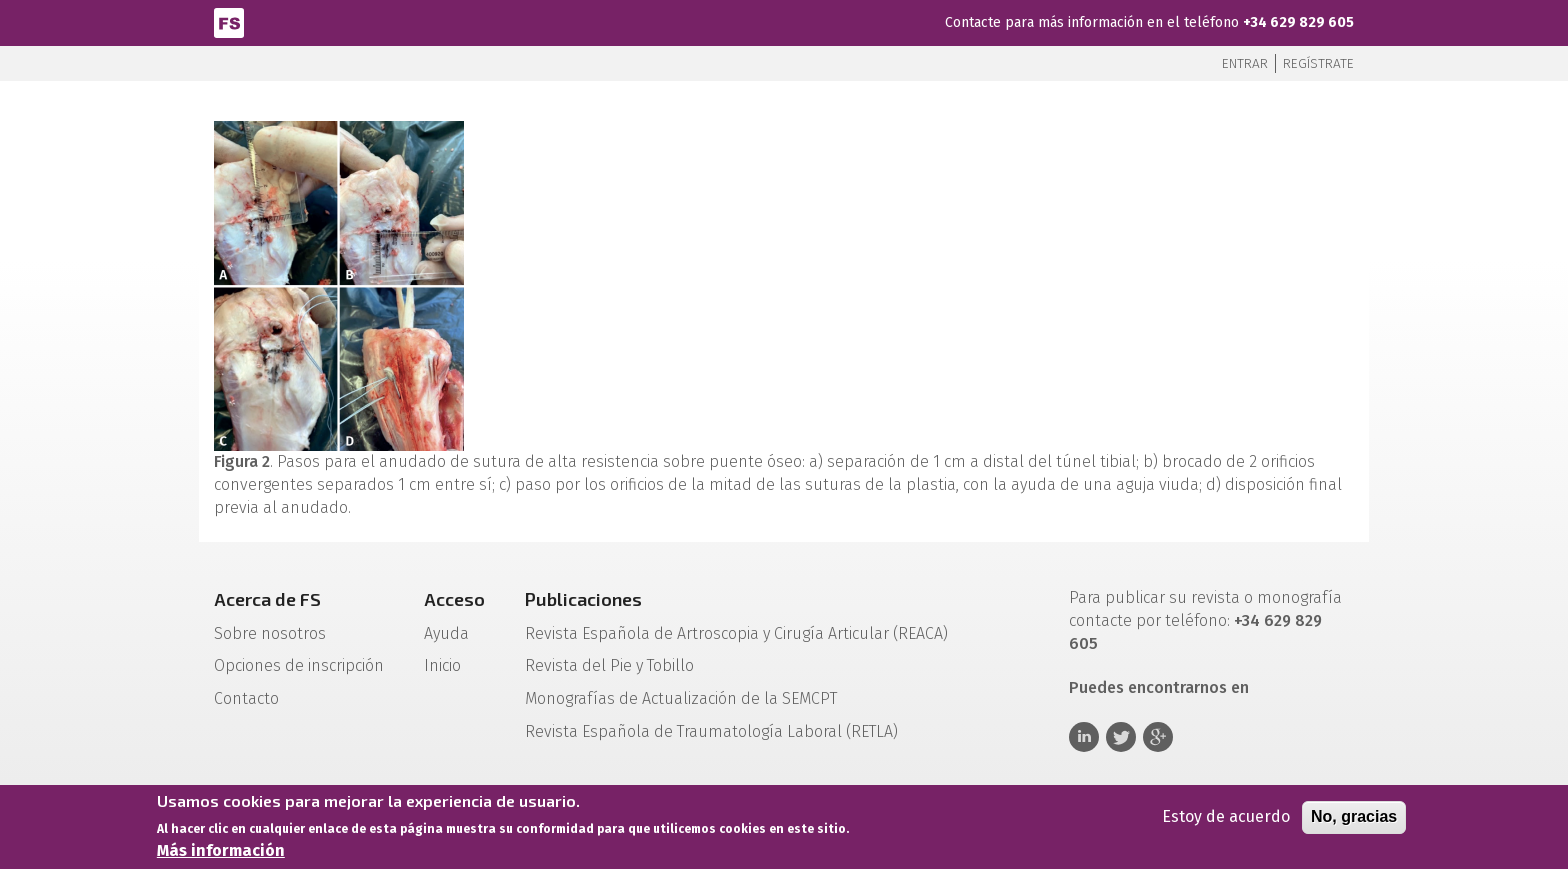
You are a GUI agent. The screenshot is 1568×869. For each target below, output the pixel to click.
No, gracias (1354, 821)
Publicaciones (583, 599)
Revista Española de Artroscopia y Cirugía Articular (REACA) (736, 633)
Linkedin (1084, 737)
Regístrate (1318, 63)
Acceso (454, 599)
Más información (221, 855)
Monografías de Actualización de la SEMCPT (681, 698)
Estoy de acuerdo (1226, 821)
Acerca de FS (267, 599)
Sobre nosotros (270, 633)
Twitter (1121, 737)
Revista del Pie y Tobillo (609, 665)
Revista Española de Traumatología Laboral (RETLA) (711, 731)
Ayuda (446, 633)
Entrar (1245, 63)
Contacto (246, 698)
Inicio (442, 665)
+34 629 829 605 (1298, 22)
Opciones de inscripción (299, 665)
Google (1158, 737)
